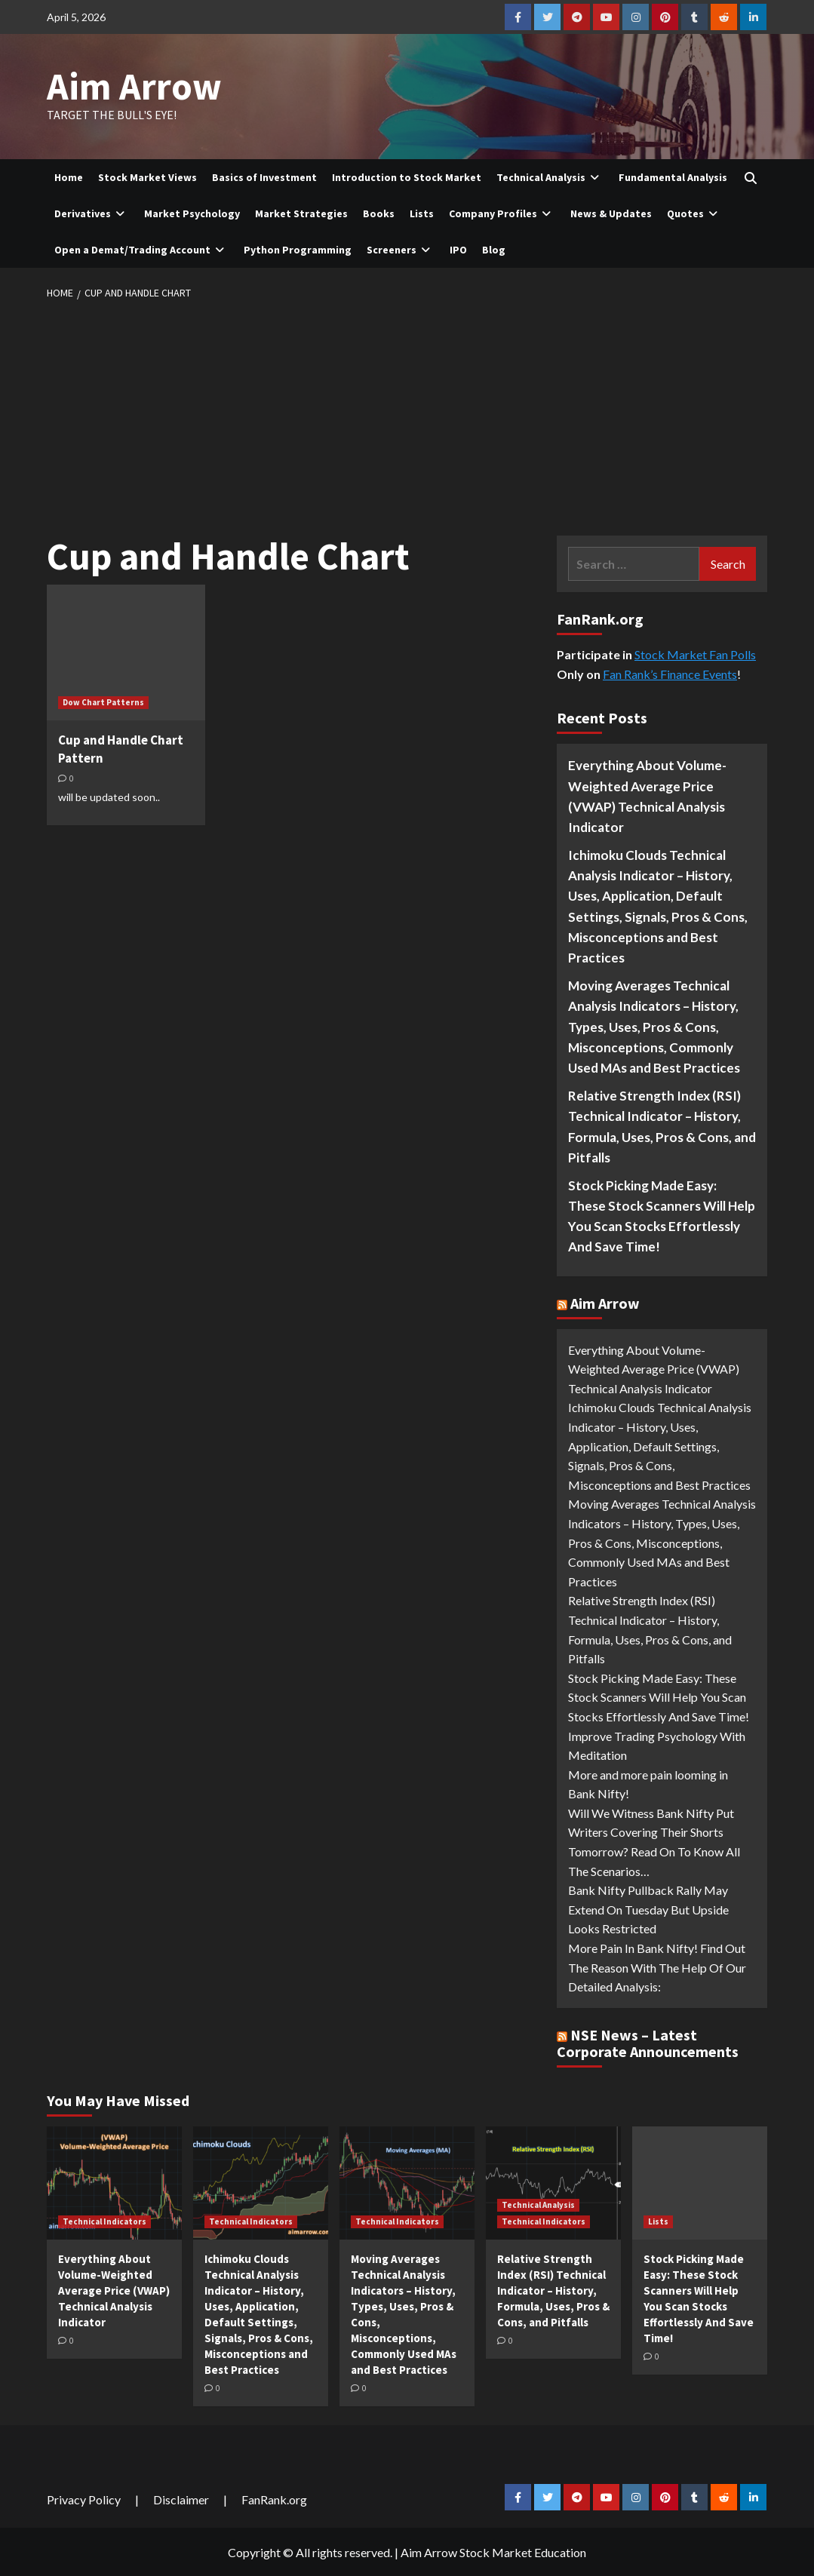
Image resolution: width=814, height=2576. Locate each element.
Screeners (401, 248)
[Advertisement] (407, 413)
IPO (458, 248)
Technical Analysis (550, 176)
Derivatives (91, 212)
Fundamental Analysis (673, 176)
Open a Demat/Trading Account (141, 248)
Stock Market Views (147, 176)
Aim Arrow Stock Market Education (493, 2551)
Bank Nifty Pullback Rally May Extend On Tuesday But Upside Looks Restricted (648, 1907)
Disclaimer (181, 2498)
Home (68, 176)
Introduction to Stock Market (406, 176)
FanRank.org (274, 2498)
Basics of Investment (264, 176)
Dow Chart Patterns (103, 700)
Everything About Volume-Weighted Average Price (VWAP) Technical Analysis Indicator (647, 795)
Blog (493, 248)
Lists (422, 212)
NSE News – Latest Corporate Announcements (648, 2041)
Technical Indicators (104, 2220)
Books (379, 212)
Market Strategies (301, 212)
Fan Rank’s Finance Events (670, 672)
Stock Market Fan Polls (695, 653)
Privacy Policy (84, 2498)
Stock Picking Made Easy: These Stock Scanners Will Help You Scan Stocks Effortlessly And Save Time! (661, 1215)
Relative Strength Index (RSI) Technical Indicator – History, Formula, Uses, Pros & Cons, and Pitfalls (662, 1125)
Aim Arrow (131, 86)
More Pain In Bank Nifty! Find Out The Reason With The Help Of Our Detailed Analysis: (657, 1965)
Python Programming (298, 248)
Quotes (694, 212)
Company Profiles (502, 212)
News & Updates (611, 212)
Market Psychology (192, 212)
